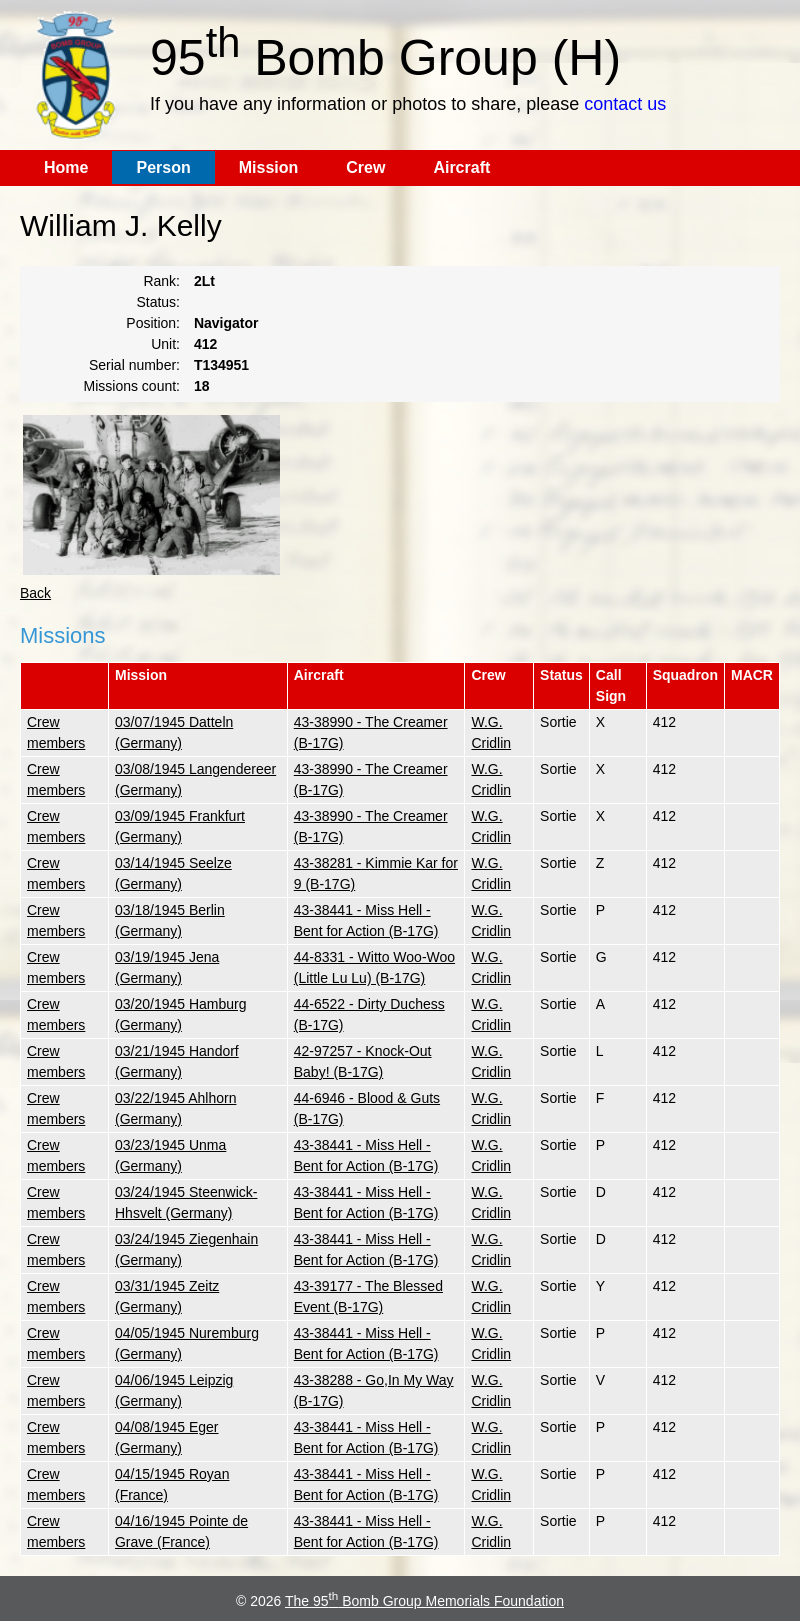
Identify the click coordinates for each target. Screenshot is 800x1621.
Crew (365, 167)
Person (163, 167)
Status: (158, 302)
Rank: (161, 281)
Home (66, 167)
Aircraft (461, 167)
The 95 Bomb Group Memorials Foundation (424, 1601)
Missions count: (132, 386)
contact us (625, 104)
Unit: (165, 344)
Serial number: (134, 365)
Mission (269, 167)
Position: (153, 323)
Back (35, 593)
